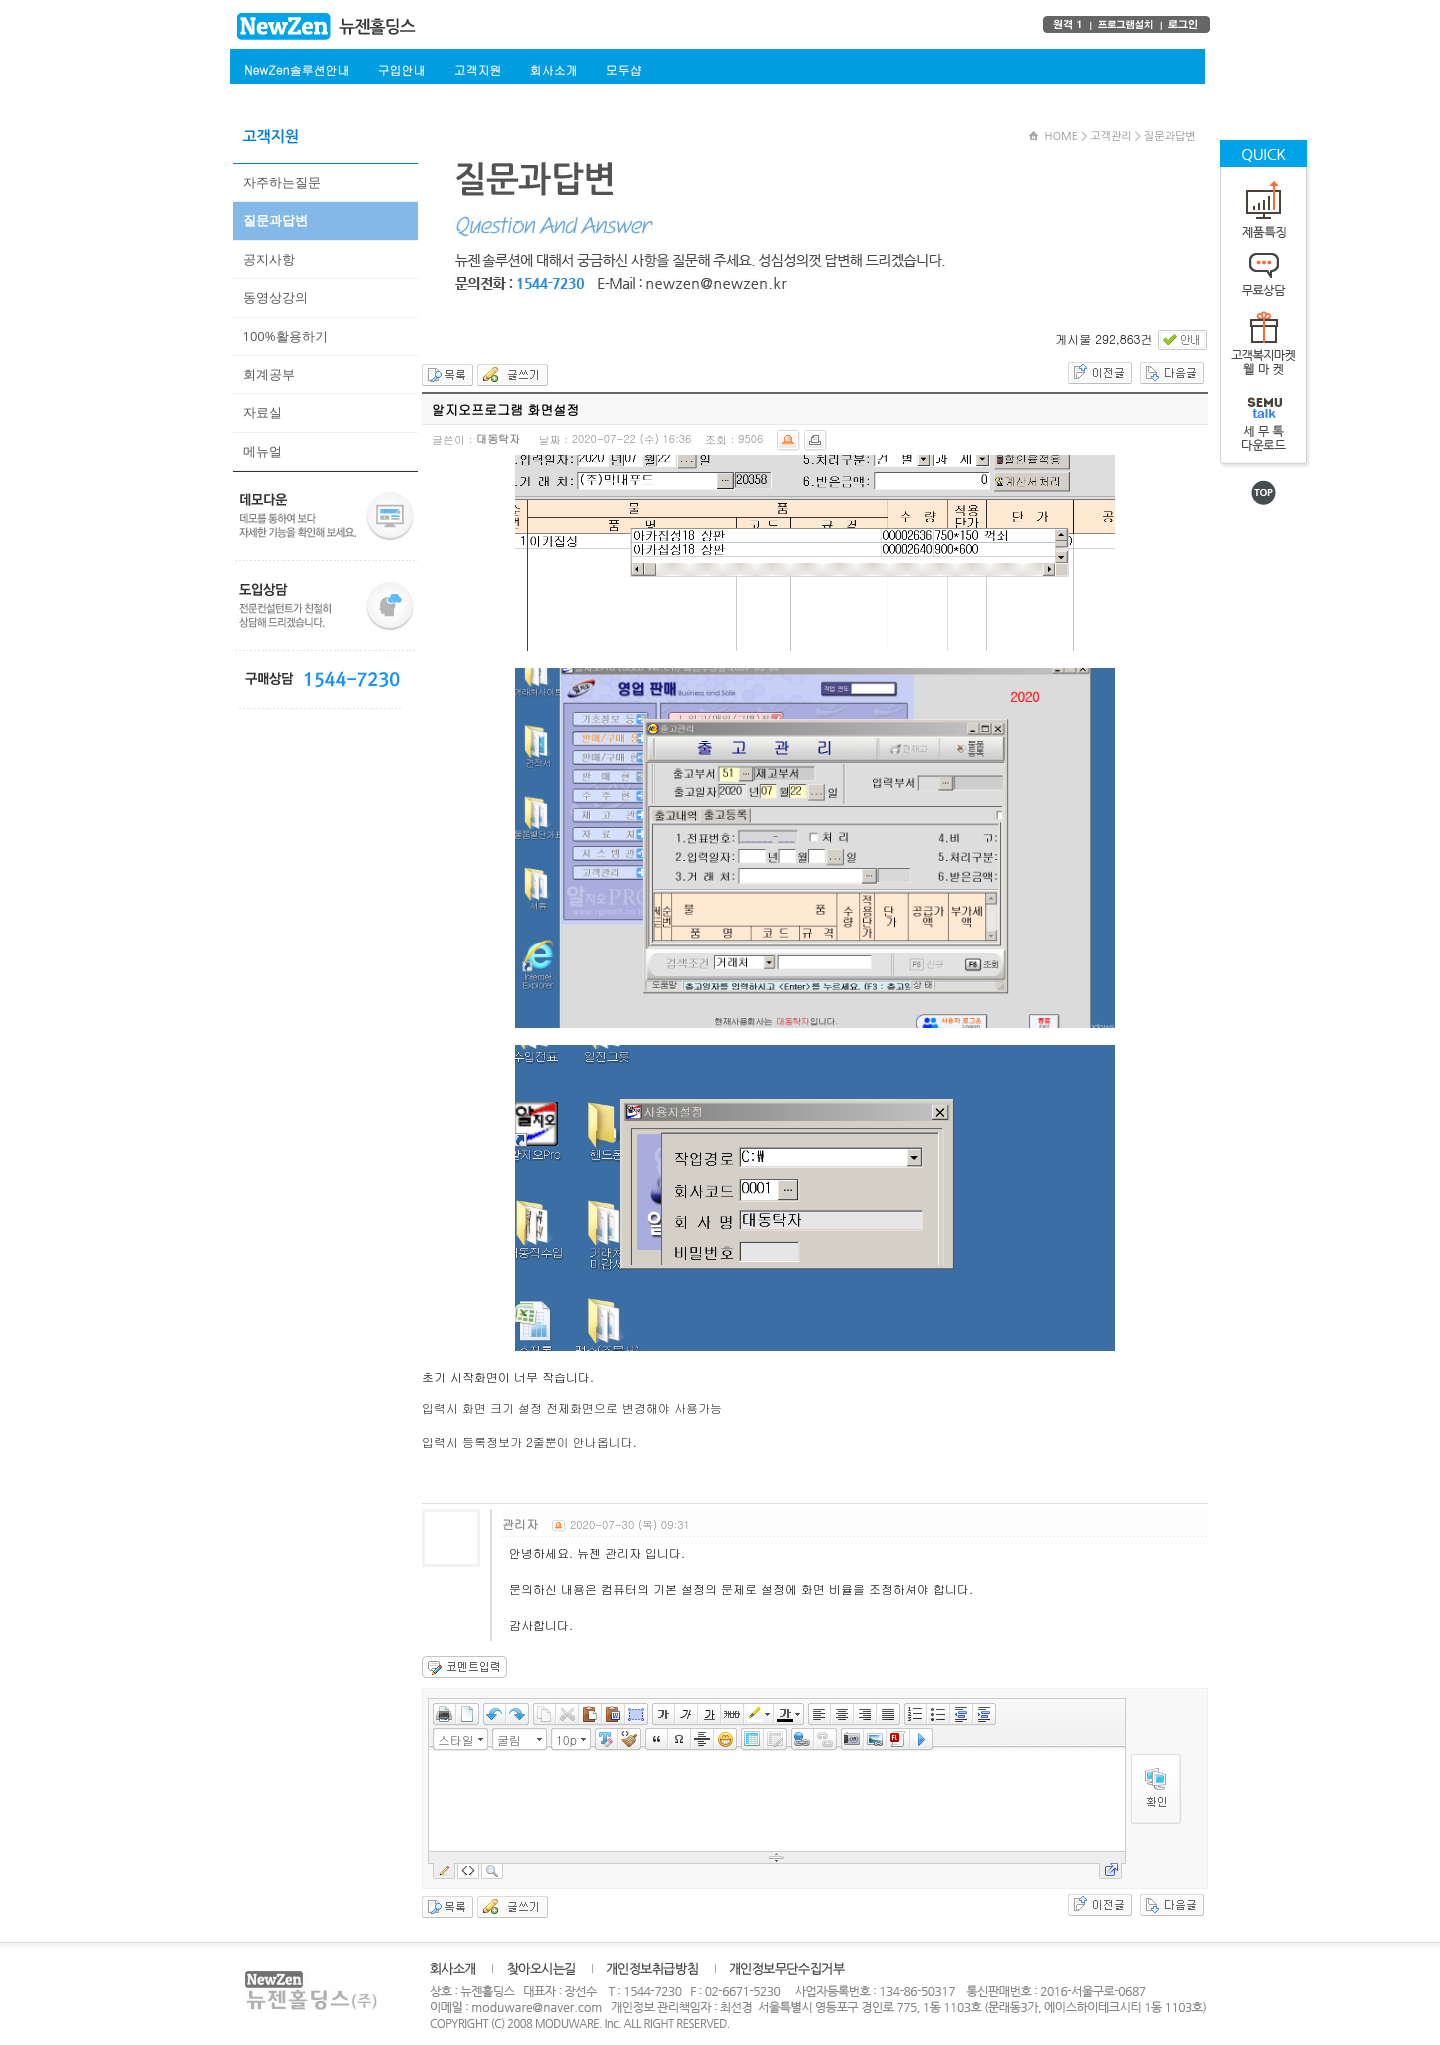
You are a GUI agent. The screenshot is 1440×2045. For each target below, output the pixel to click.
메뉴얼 (262, 451)
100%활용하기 (285, 336)
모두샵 (623, 69)
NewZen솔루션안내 (296, 69)
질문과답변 (275, 220)
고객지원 (477, 69)
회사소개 (553, 69)
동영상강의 (275, 297)
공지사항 (269, 259)
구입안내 (401, 69)
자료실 (262, 412)
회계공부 (269, 374)
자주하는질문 (282, 182)
